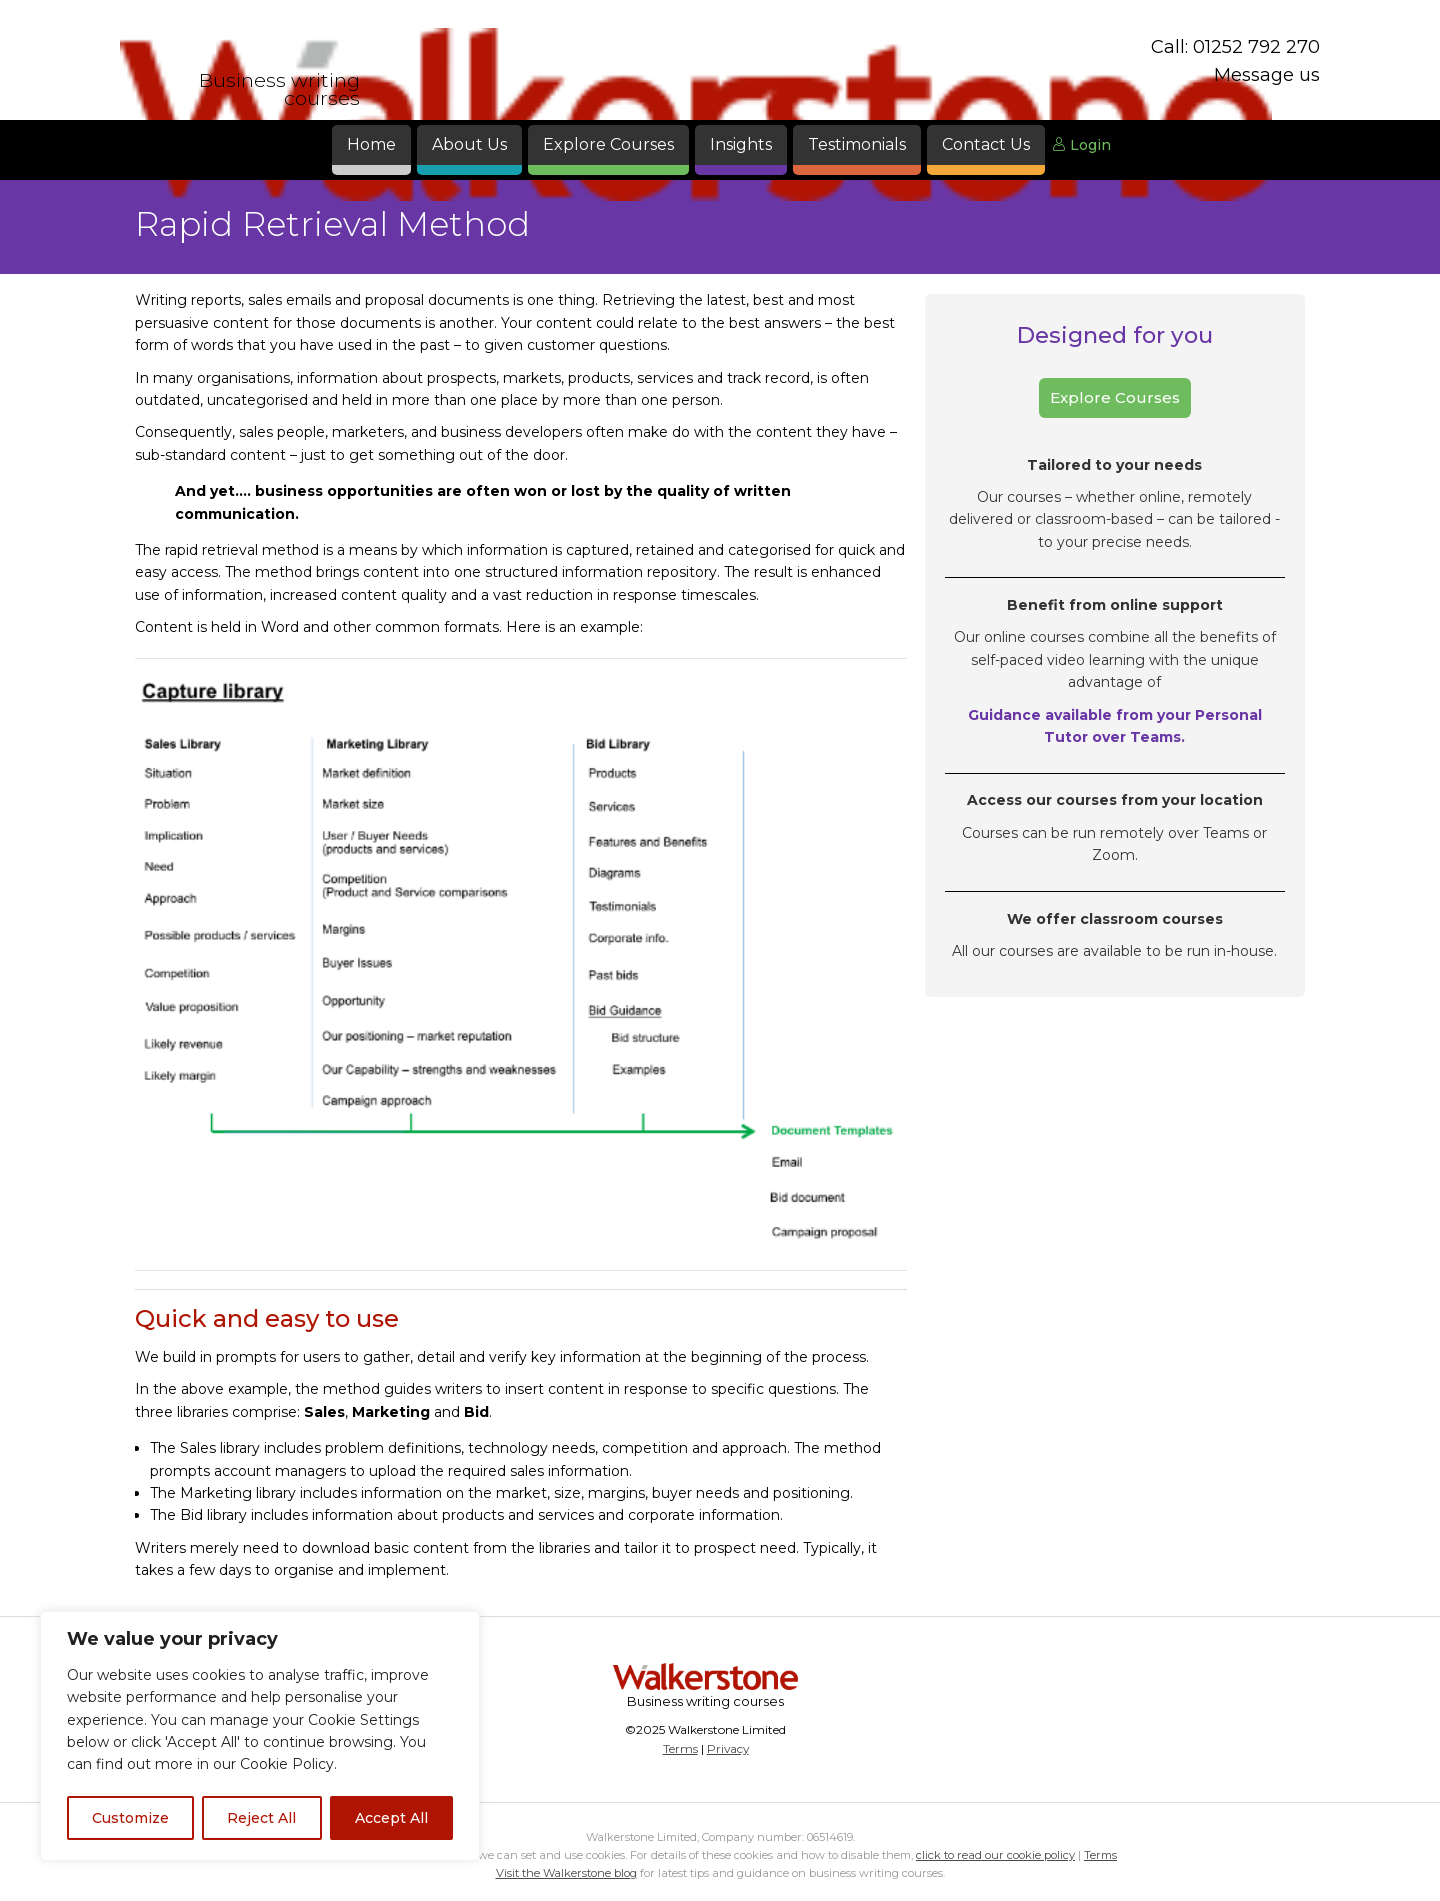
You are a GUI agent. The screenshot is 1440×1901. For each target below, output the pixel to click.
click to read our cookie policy (995, 1855)
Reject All (261, 1818)
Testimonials (857, 144)
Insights (741, 144)
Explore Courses (608, 144)
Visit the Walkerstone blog (566, 1873)
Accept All (391, 1818)
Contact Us (986, 144)
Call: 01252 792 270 (1235, 47)
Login (1081, 145)
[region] (260, 1736)
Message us (1267, 75)
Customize (130, 1818)
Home (371, 144)
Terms (680, 1748)
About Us (469, 144)
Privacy (728, 1748)
